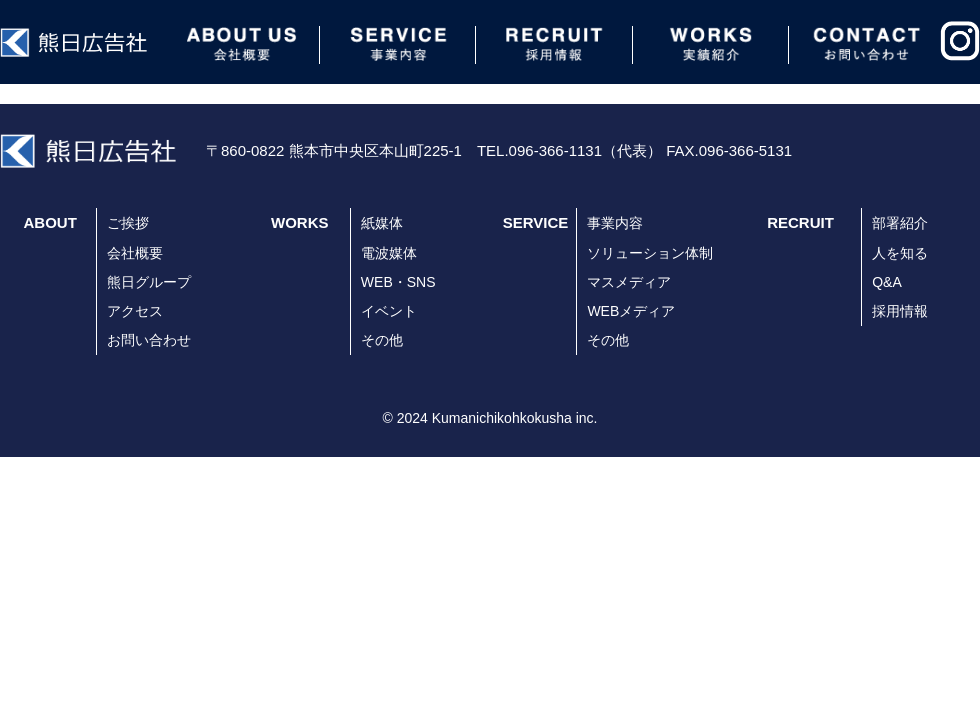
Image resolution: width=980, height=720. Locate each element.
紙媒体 (382, 223)
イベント (389, 311)
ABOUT (50, 222)
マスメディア (629, 282)
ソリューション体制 (650, 253)
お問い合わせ (149, 340)
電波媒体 (389, 253)
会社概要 (135, 253)
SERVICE (536, 222)
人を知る (900, 253)
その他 (382, 340)
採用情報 (900, 311)
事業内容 (615, 223)
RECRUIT (800, 222)
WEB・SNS (398, 282)
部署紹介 (900, 223)
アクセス (135, 311)
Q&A (887, 282)
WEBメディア (631, 311)
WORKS (300, 222)
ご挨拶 (128, 223)
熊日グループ (149, 282)
